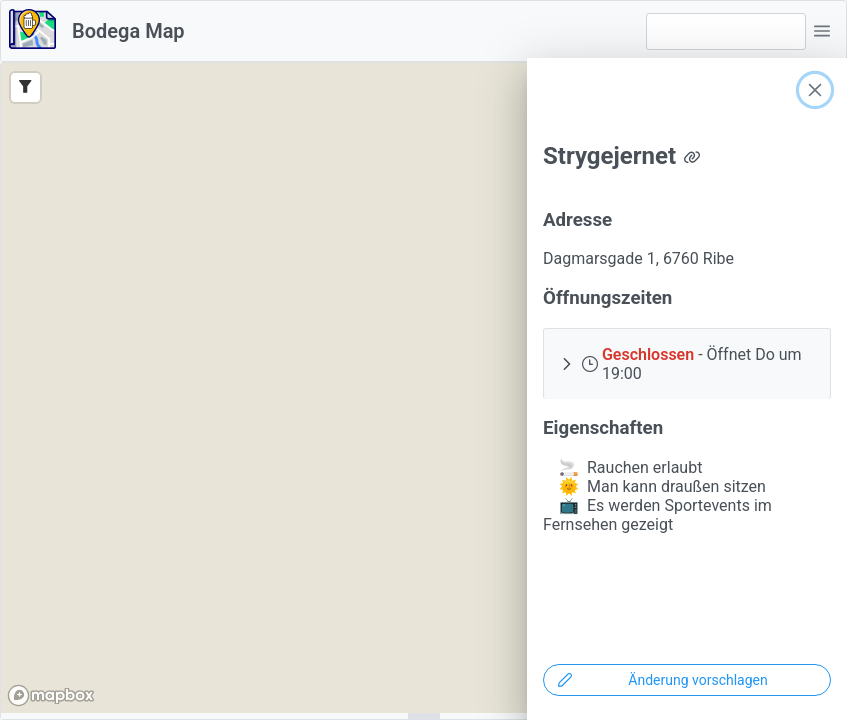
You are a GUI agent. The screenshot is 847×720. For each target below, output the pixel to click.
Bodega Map (128, 31)
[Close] (815, 90)
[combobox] (726, 31)
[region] (423, 388)
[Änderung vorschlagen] (687, 680)
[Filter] (25, 87)
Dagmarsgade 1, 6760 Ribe (638, 258)
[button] (822, 31)
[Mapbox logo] (51, 695)
